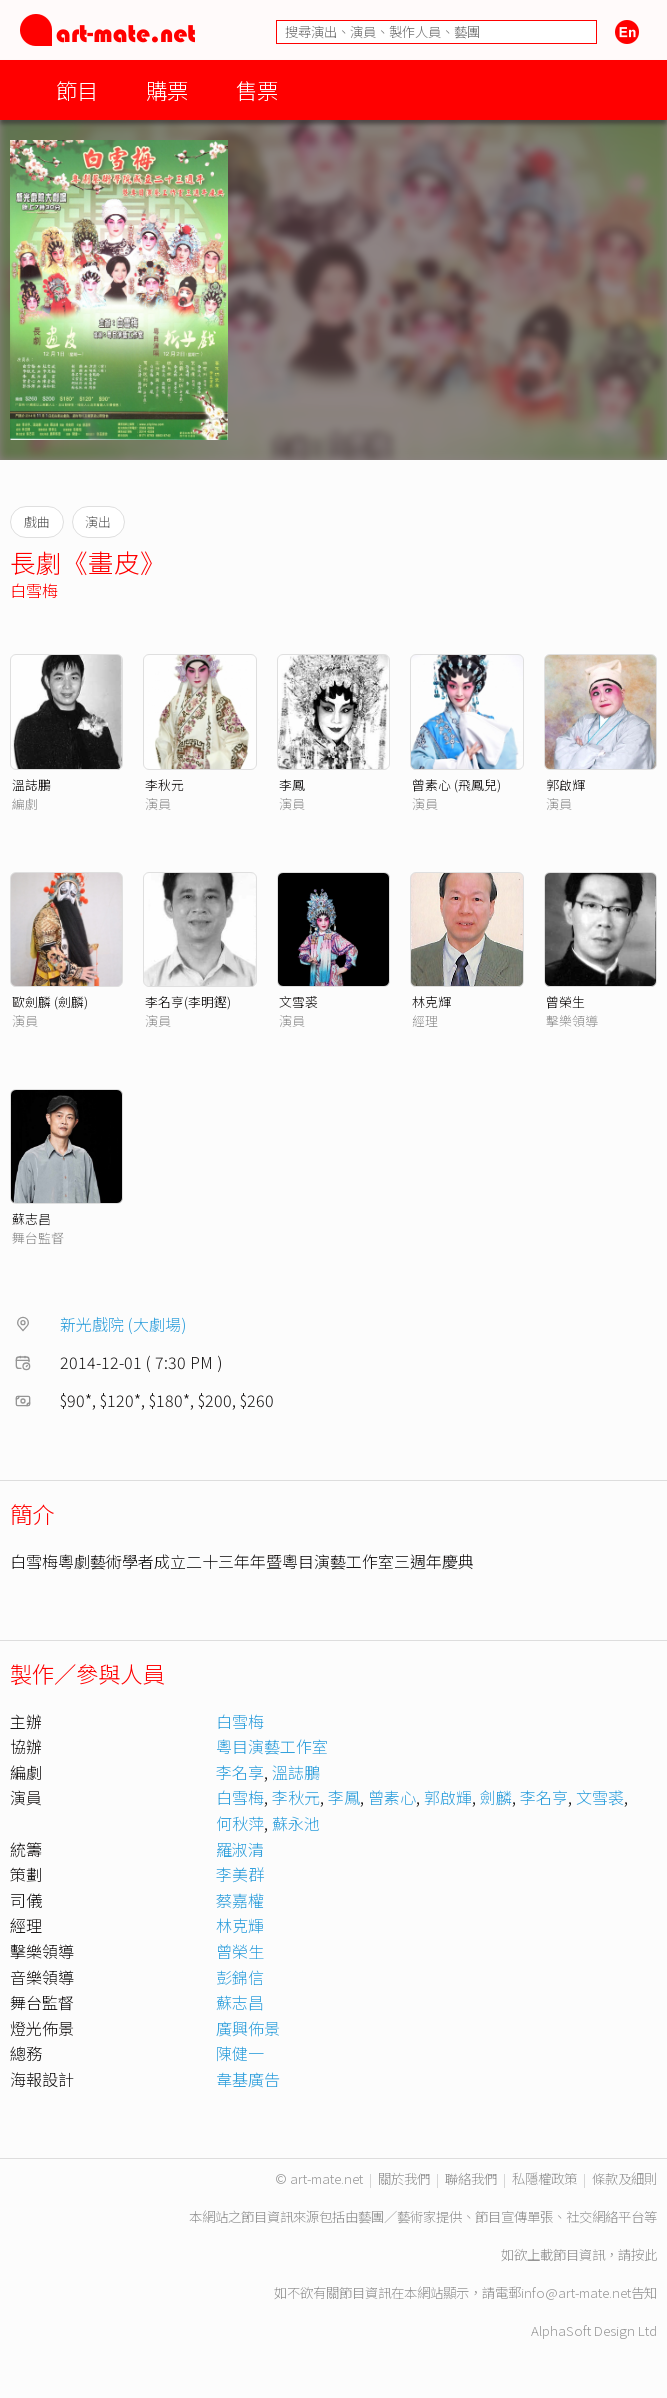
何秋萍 (240, 1823)
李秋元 (164, 784)
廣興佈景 (248, 2028)
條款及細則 (624, 2178)
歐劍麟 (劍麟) (50, 1001)
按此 (644, 2254)
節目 (77, 89)
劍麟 (496, 1797)
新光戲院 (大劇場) (123, 1324)
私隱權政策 (544, 2178)
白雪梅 (34, 590)
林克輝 (431, 1001)
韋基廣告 (248, 2079)
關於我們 (404, 2178)
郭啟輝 (565, 784)
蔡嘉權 (240, 1900)
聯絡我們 (471, 2178)
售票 (257, 89)
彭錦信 (240, 1977)
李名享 (240, 1772)
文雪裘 (298, 1001)
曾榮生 (565, 1001)
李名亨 (544, 1797)
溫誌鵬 (31, 784)
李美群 (240, 1874)
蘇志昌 (31, 1218)
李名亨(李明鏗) (188, 1001)
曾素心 (392, 1797)
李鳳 (292, 784)
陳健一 (240, 2053)
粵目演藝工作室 (272, 1746)
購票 (167, 89)
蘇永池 (296, 1823)
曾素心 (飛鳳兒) (456, 784)
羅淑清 (240, 1849)
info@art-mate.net (576, 2292)
